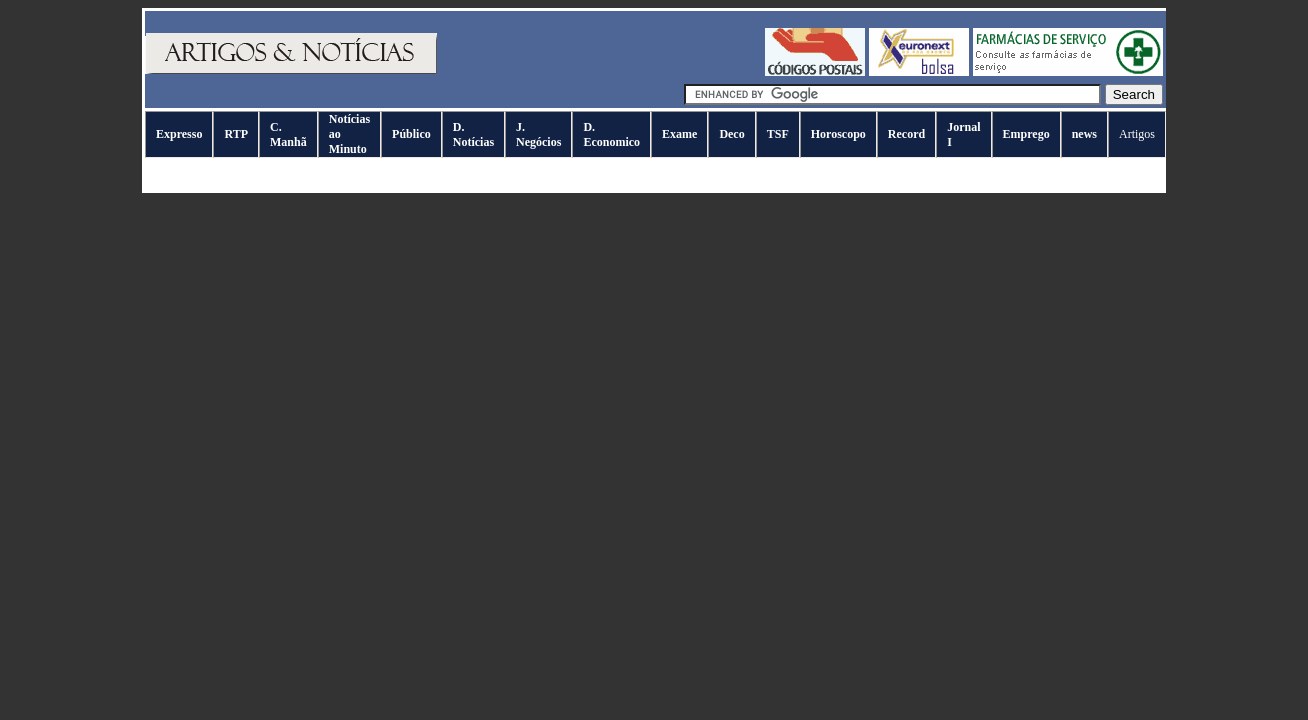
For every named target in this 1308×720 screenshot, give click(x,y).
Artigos (1137, 134)
